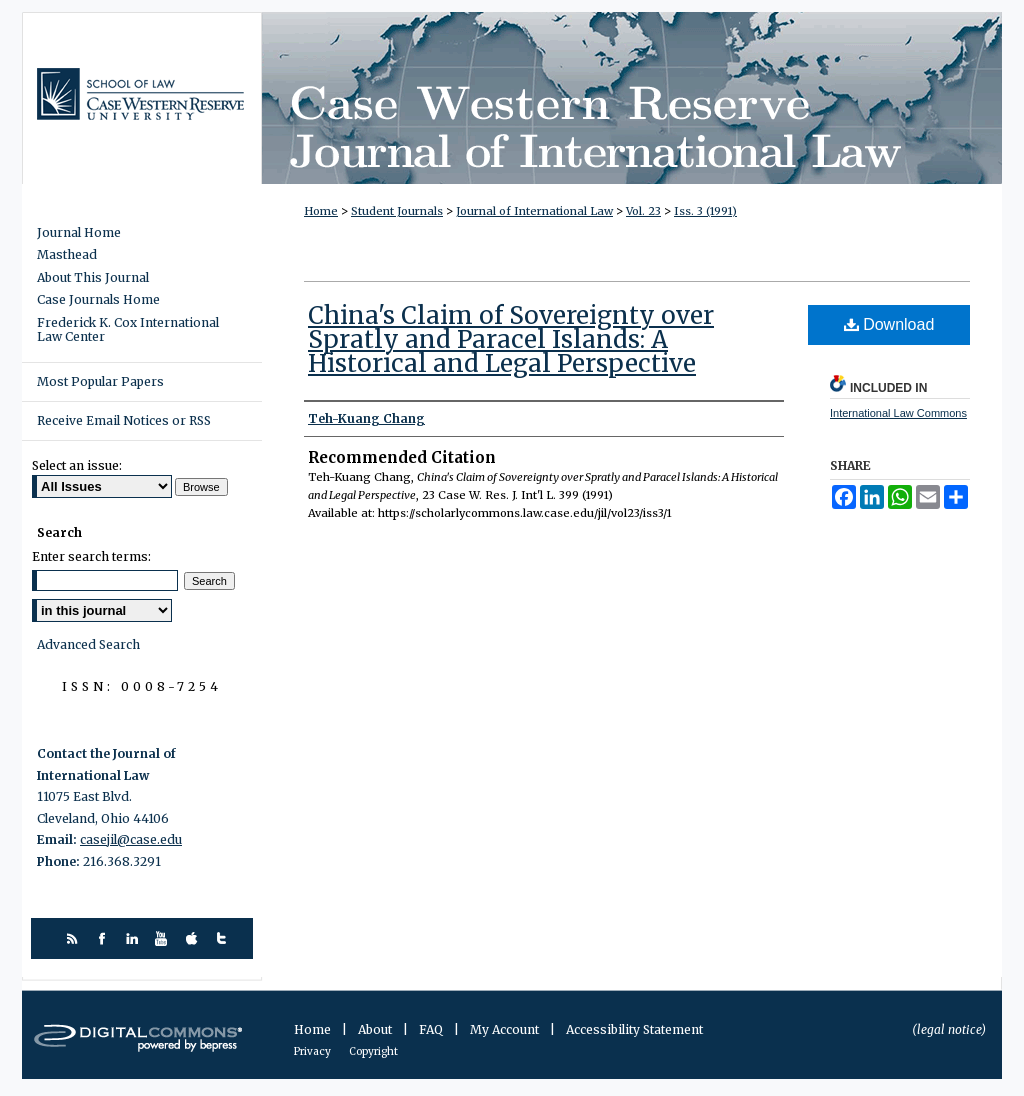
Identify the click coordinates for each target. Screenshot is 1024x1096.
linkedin (134, 938)
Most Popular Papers (100, 381)
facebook (104, 938)
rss (74, 938)
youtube (164, 938)
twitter (224, 938)
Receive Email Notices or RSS (124, 420)
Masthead (67, 255)
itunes (194, 938)
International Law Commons (898, 413)
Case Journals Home (98, 300)
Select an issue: (77, 465)
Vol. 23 (643, 211)
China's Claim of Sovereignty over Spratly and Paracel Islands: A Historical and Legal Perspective (511, 339)
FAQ (432, 1029)
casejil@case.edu (131, 839)
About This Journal (93, 278)
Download (889, 324)
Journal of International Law (534, 211)
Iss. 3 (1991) (705, 211)
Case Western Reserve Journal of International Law (632, 98)
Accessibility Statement (634, 1029)
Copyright (373, 1051)
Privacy (313, 1051)
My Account (506, 1029)
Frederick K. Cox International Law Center (128, 330)
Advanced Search (88, 644)
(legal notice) (949, 1029)
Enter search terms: (91, 556)
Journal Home (79, 233)
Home (321, 211)
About (376, 1029)
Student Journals (397, 211)
